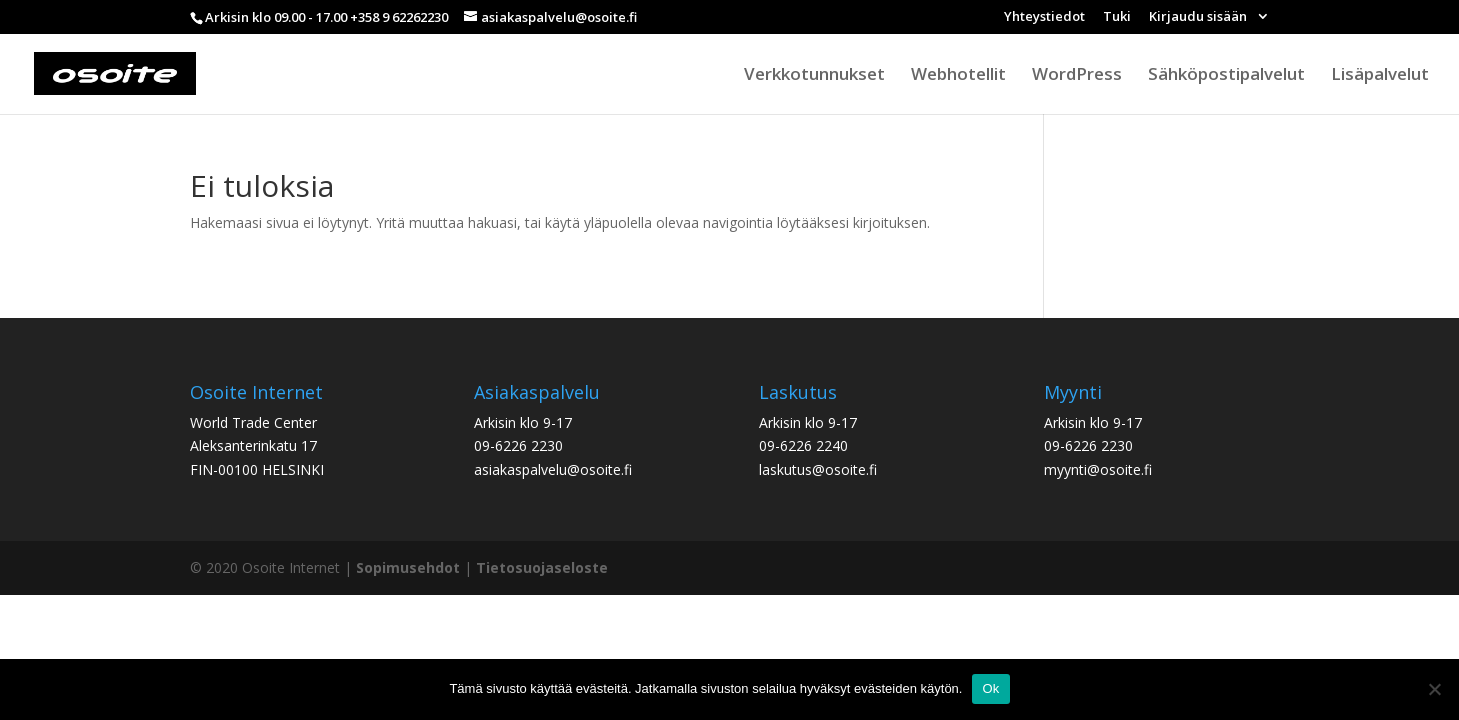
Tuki (1117, 17)
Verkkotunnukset (814, 76)
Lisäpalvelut (1380, 76)
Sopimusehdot (408, 567)
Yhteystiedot (1044, 17)
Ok (990, 688)
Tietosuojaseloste (542, 567)
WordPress (1077, 76)
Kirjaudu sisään (1199, 17)
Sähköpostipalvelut (1226, 76)
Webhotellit (958, 76)
